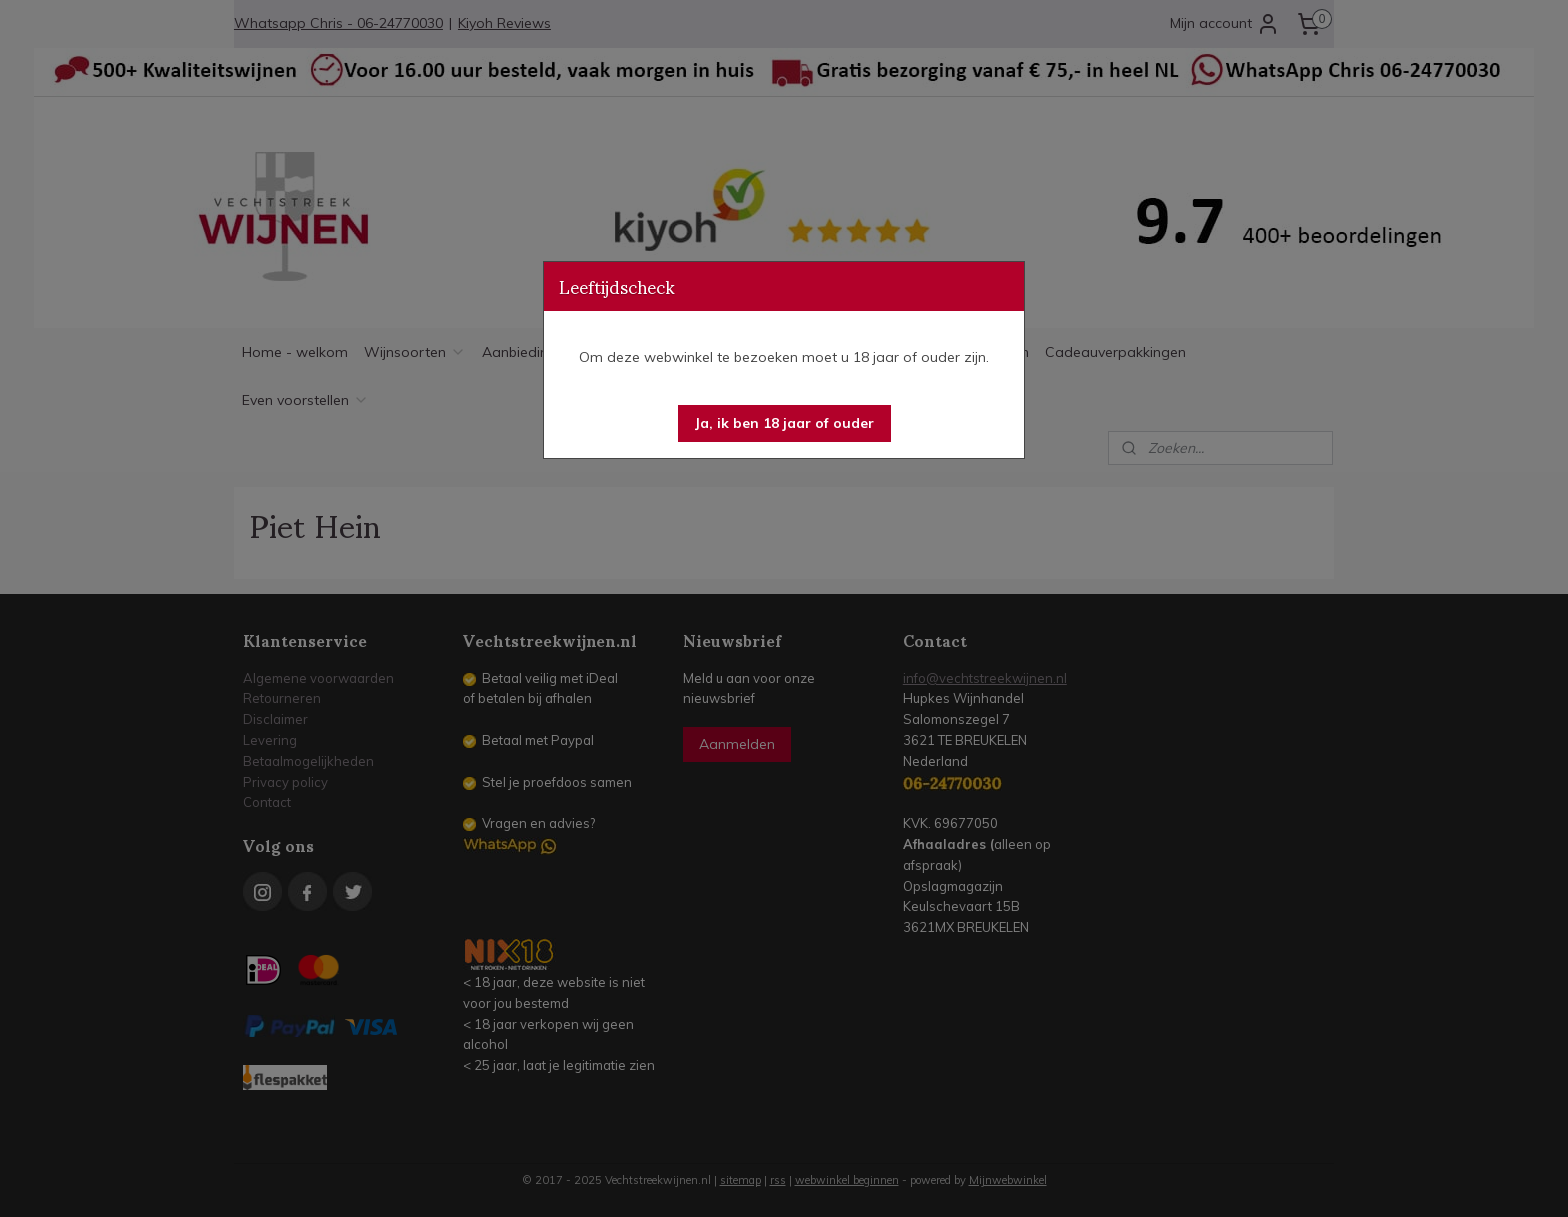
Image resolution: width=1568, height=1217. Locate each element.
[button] (784, 423)
